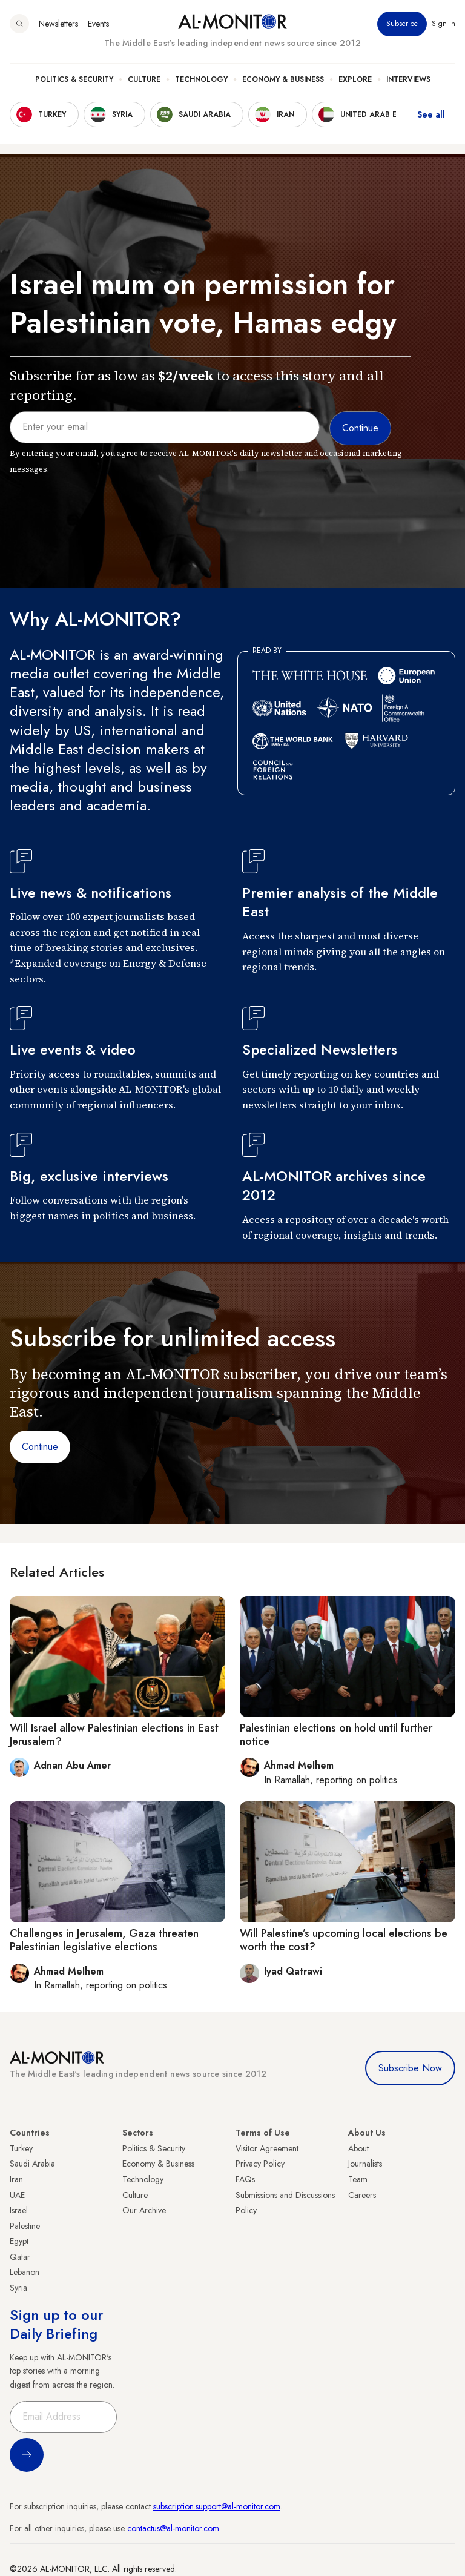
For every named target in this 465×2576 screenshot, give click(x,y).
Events (98, 24)
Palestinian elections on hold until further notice (336, 1734)
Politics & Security (74, 79)
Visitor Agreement (267, 2148)
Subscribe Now (410, 2068)
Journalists (365, 2163)
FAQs (245, 2179)
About (358, 2148)
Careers (362, 2195)
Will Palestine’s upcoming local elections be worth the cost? (343, 1940)
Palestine (25, 2226)
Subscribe (402, 23)
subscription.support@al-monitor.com (216, 2506)
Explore (355, 79)
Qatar (20, 2257)
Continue (40, 1447)
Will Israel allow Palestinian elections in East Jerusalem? (114, 1734)
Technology (201, 79)
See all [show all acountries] (431, 114)
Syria (18, 2288)
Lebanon (24, 2272)
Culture (144, 79)
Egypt (19, 2241)
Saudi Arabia (32, 2163)
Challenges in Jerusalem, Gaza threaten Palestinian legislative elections (104, 1940)
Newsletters (58, 24)
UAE (17, 2195)
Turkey (21, 2148)
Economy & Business (283, 79)
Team (358, 2179)
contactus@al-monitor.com (173, 2528)
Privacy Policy (260, 2163)
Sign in (443, 23)
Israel (19, 2210)
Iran (16, 2179)
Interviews (408, 79)
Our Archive (144, 2210)
